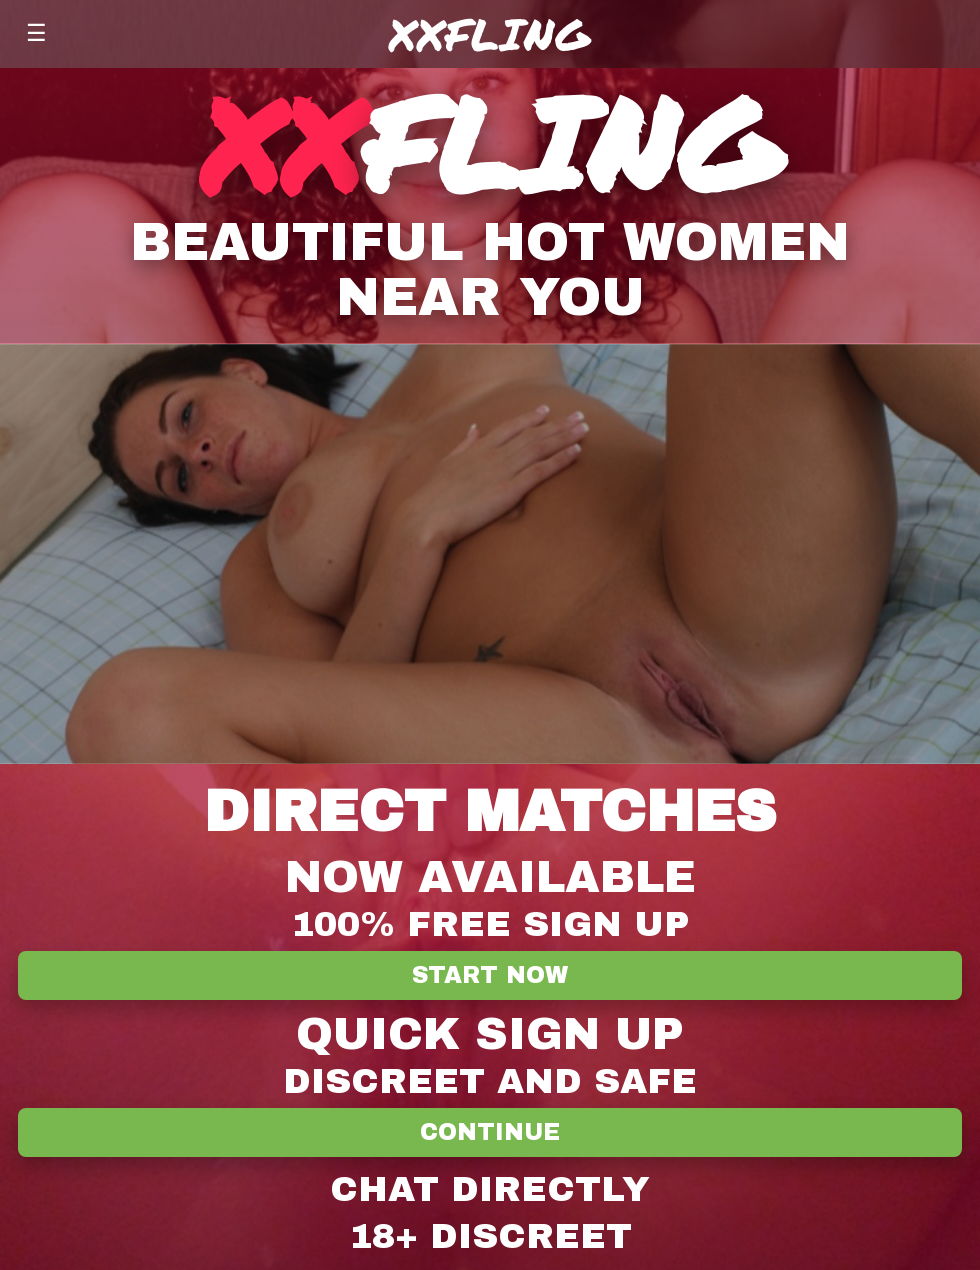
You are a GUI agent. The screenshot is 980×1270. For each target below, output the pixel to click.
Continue (490, 1132)
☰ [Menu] (36, 33)
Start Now (490, 975)
